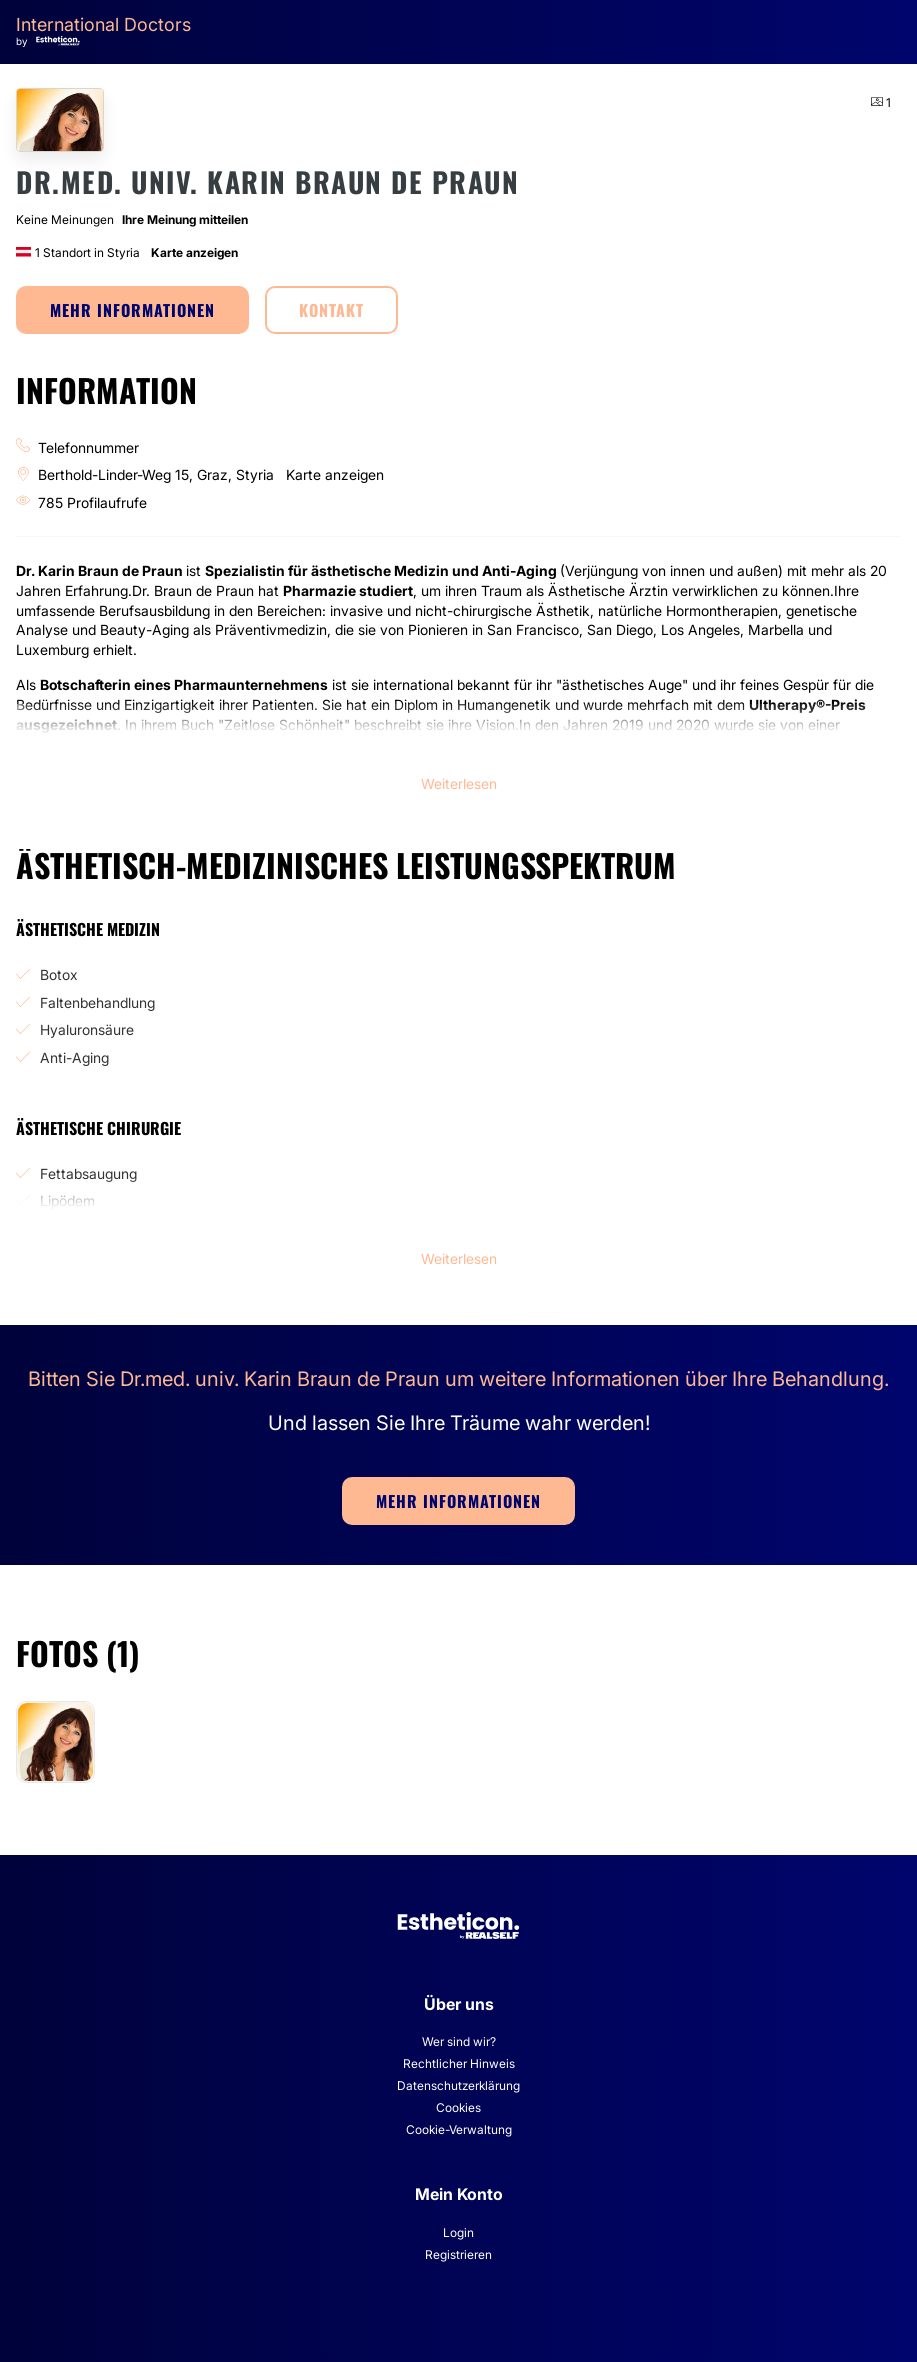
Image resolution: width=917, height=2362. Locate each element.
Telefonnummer (88, 447)
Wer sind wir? (459, 2041)
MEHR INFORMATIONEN (132, 310)
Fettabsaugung (88, 1173)
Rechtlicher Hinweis (459, 2063)
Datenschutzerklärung (458, 2085)
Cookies (458, 2107)
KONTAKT (331, 310)
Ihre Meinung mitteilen (185, 219)
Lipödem (67, 1200)
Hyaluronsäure (87, 1029)
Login (458, 2232)
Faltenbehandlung (97, 1002)
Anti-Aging (74, 1057)
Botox (59, 974)
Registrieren (458, 2254)
